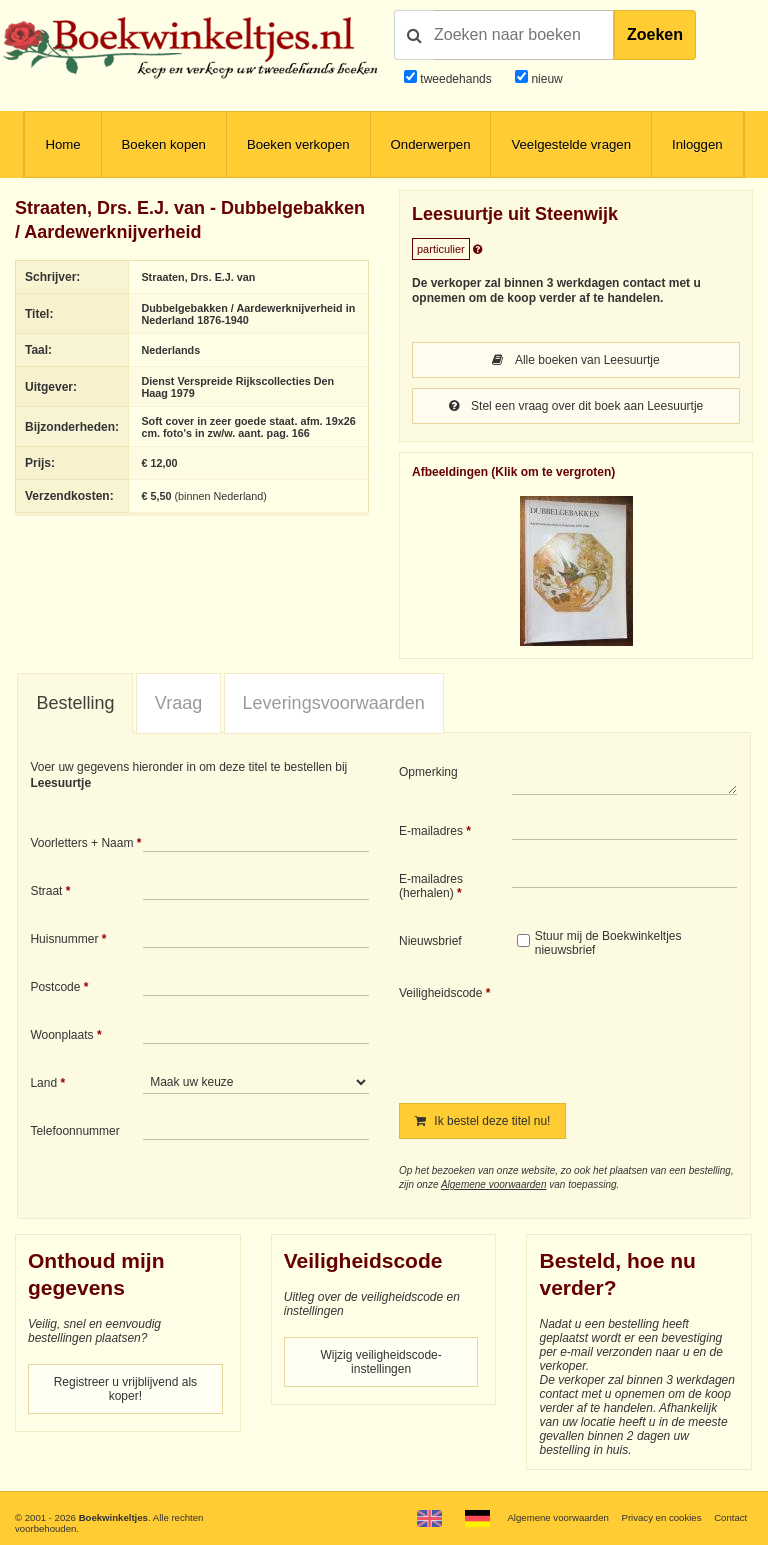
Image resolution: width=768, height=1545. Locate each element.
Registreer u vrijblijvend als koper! (125, 1389)
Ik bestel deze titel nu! (482, 1121)
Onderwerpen (431, 144)
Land (43, 1083)
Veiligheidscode (440, 993)
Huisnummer (64, 939)
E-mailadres (431, 831)
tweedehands (455, 79)
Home (62, 144)
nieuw (545, 79)
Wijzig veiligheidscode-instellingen (380, 1362)
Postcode (55, 987)
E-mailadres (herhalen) (431, 886)
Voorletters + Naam (81, 843)
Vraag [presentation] (178, 703)
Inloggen (697, 144)
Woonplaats (61, 1035)
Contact (730, 1517)
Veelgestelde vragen (571, 144)
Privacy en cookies (661, 1517)
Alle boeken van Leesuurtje (575, 360)
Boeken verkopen (298, 144)
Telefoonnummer (74, 1131)
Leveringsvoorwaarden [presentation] (334, 703)
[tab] (75, 704)
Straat (46, 891)
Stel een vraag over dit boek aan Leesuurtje (576, 406)
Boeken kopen (164, 144)
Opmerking (428, 772)
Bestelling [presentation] (75, 703)
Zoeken (655, 34)
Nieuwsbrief (430, 941)
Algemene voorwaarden (494, 1184)
